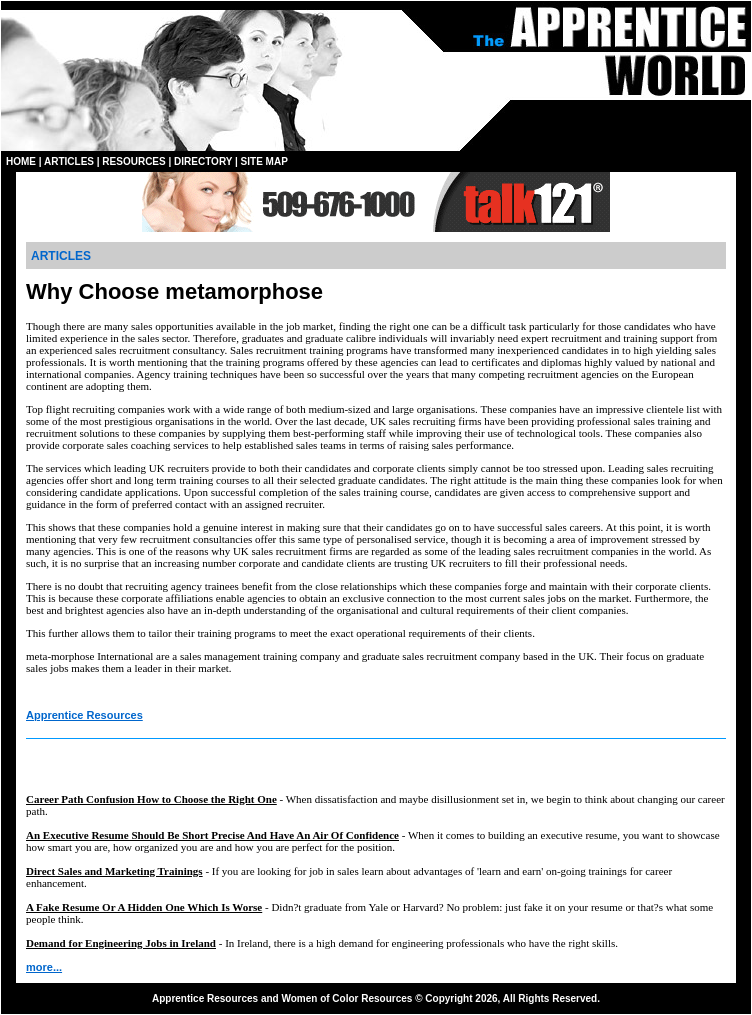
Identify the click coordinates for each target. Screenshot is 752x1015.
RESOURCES (133, 161)
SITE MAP (264, 161)
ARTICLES (69, 161)
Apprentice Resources (84, 715)
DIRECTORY (203, 161)
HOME (21, 161)
